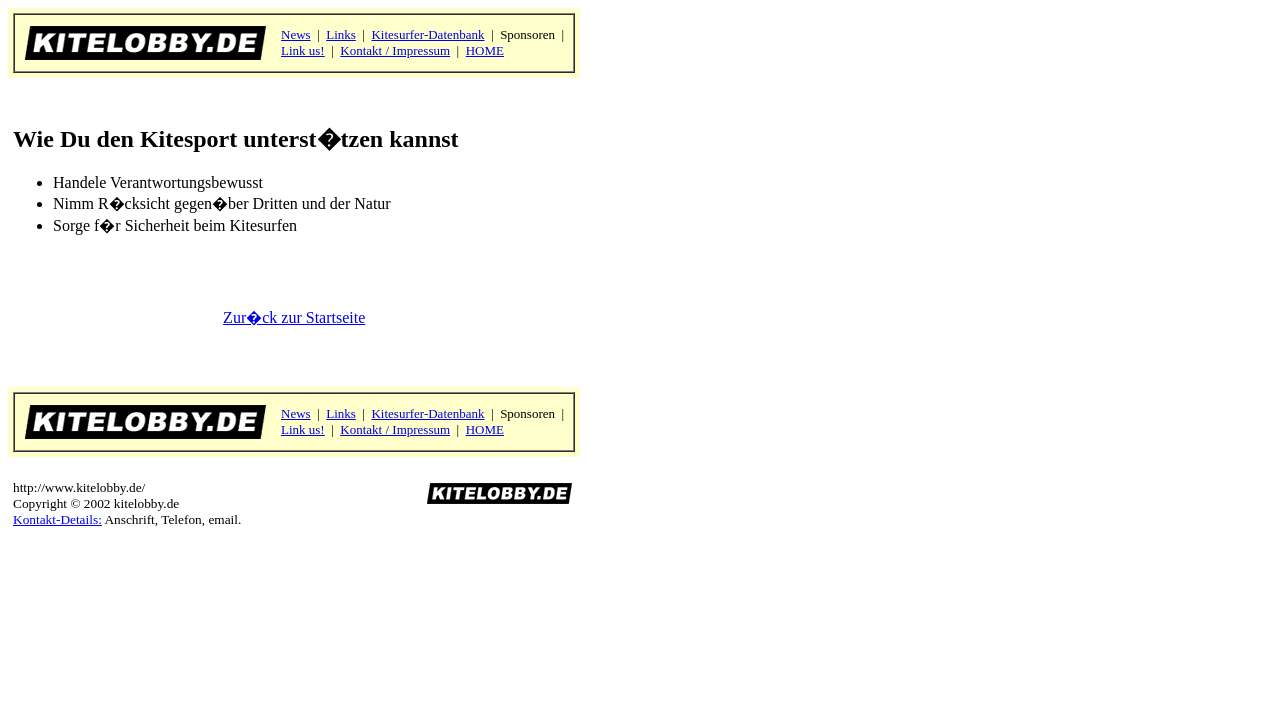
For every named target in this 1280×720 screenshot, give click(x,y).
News (296, 34)
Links (341, 34)
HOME (485, 50)
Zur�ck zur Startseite (294, 317)
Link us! (303, 50)
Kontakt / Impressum (395, 50)
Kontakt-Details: (57, 519)
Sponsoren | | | (424, 42)
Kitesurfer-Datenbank (427, 34)
